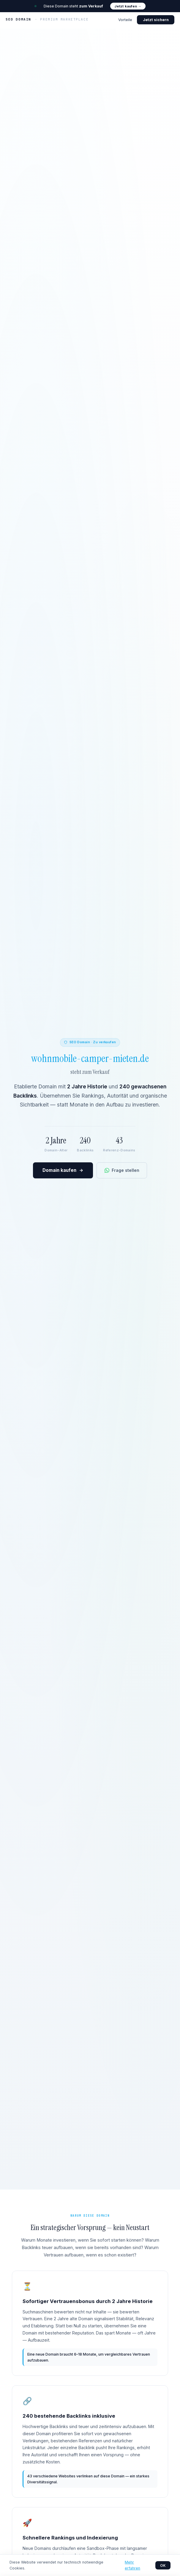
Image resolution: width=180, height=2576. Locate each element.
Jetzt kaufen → (127, 6)
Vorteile (125, 20)
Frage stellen (122, 1170)
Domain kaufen (62, 1170)
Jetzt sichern (156, 20)
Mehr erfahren (132, 2565)
